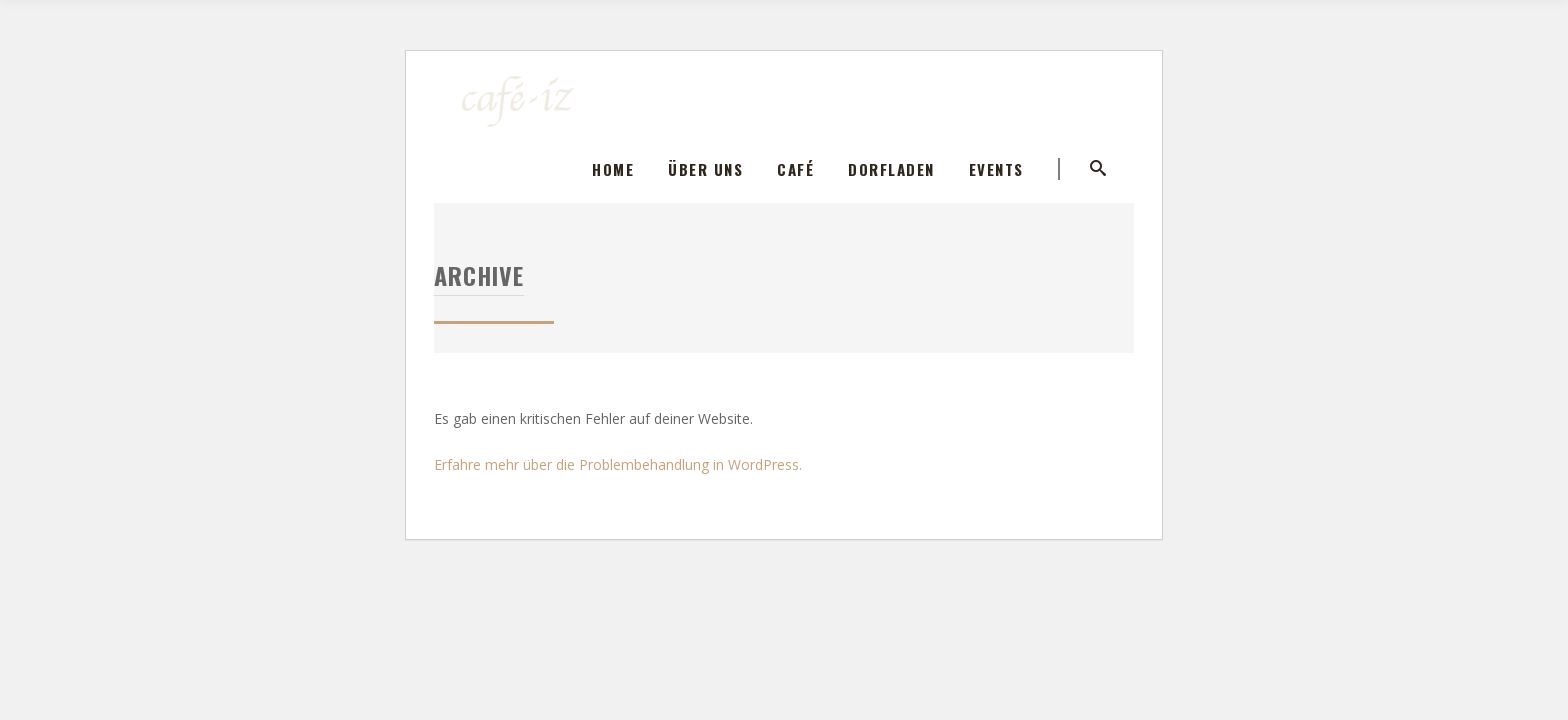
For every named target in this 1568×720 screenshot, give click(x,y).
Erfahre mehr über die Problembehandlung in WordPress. (618, 464)
